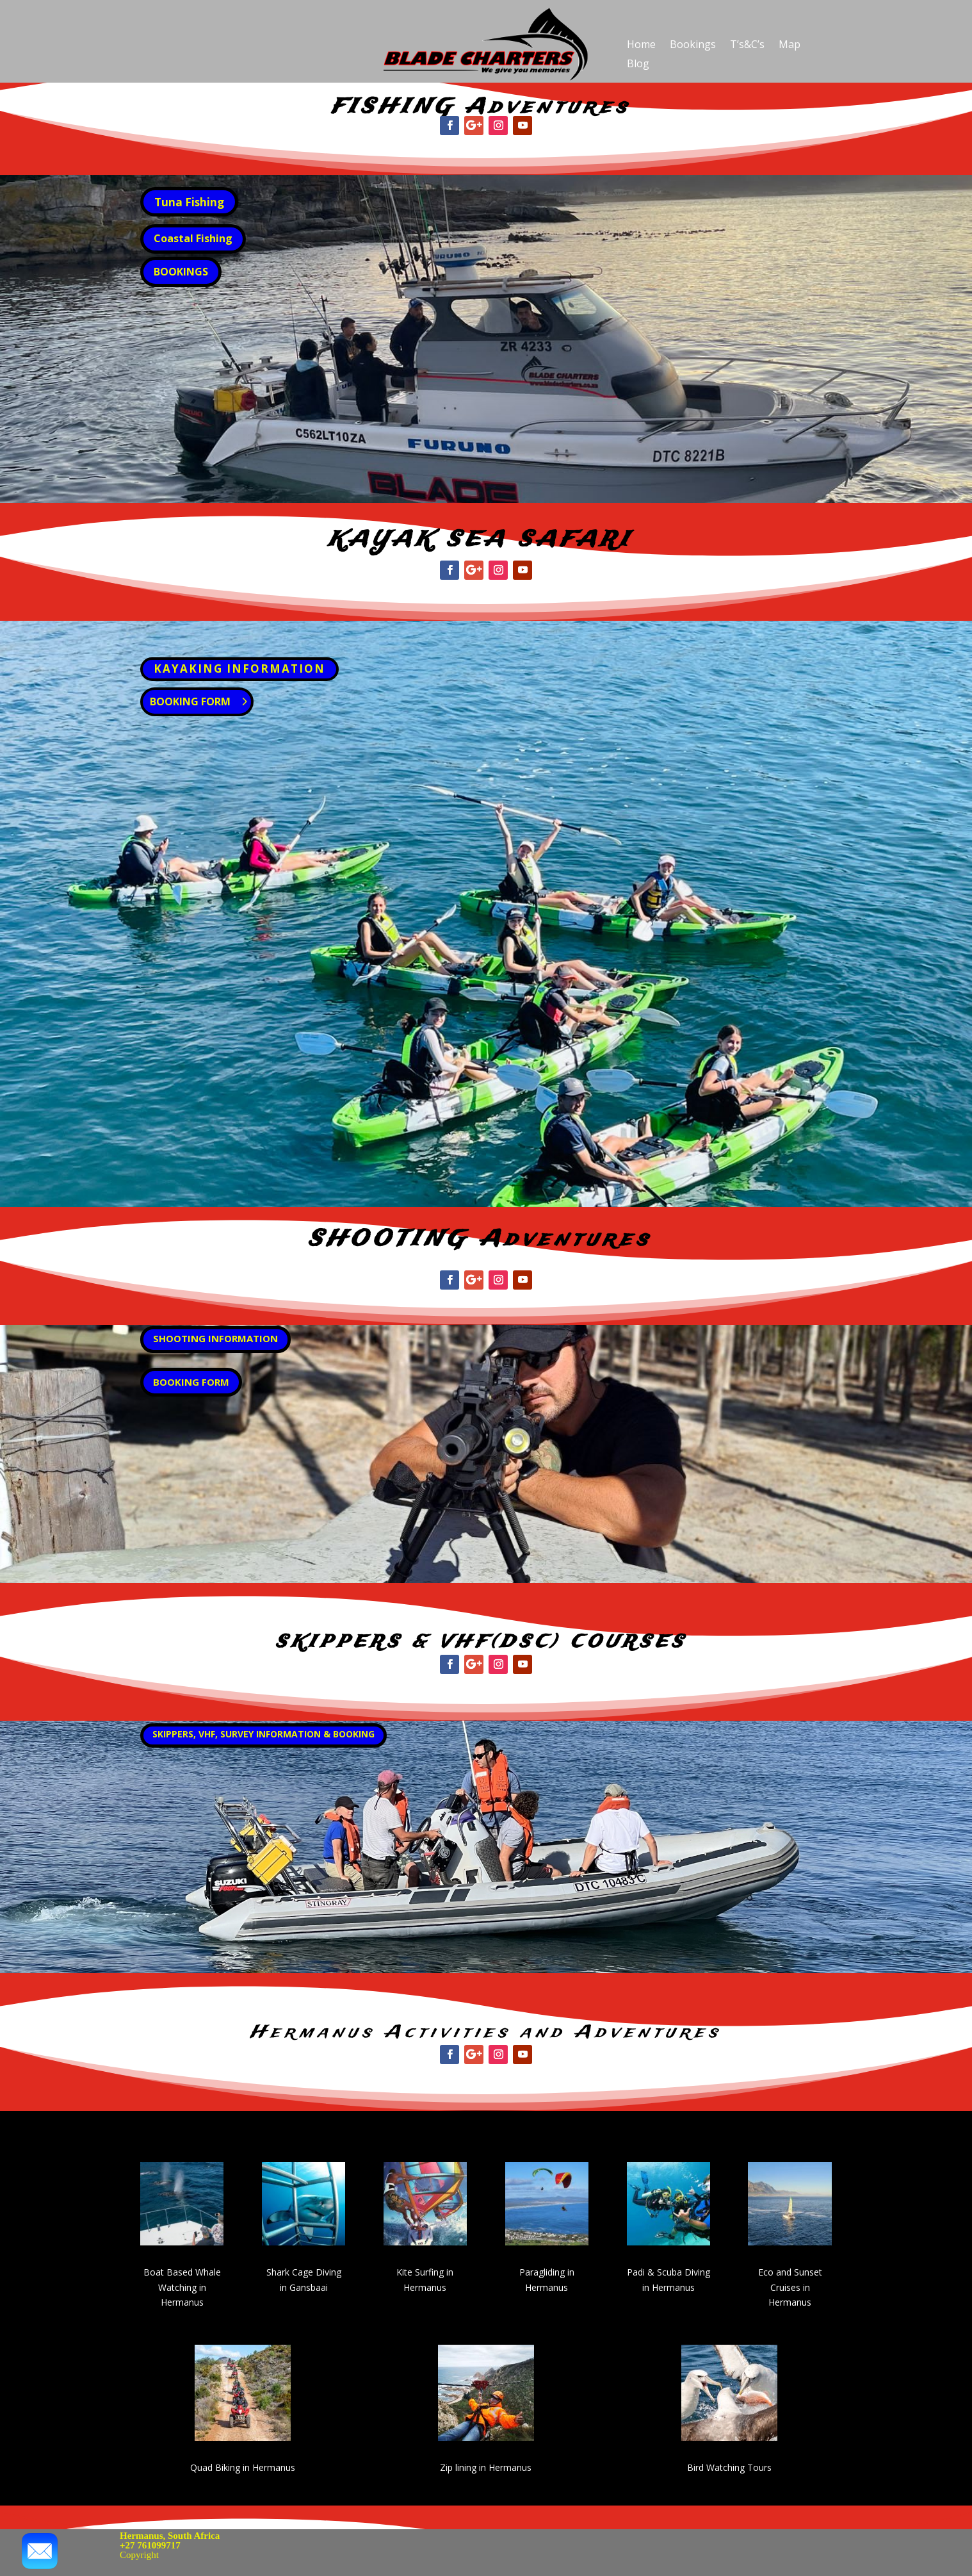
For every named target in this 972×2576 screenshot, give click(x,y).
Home (641, 45)
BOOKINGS (181, 272)
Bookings (693, 45)
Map (789, 45)
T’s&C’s (747, 45)
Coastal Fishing (193, 238)
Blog (638, 64)
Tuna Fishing (189, 202)
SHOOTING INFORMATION (215, 1338)
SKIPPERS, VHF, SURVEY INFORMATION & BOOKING (263, 1734)
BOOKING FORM (190, 701)
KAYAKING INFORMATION (239, 668)
